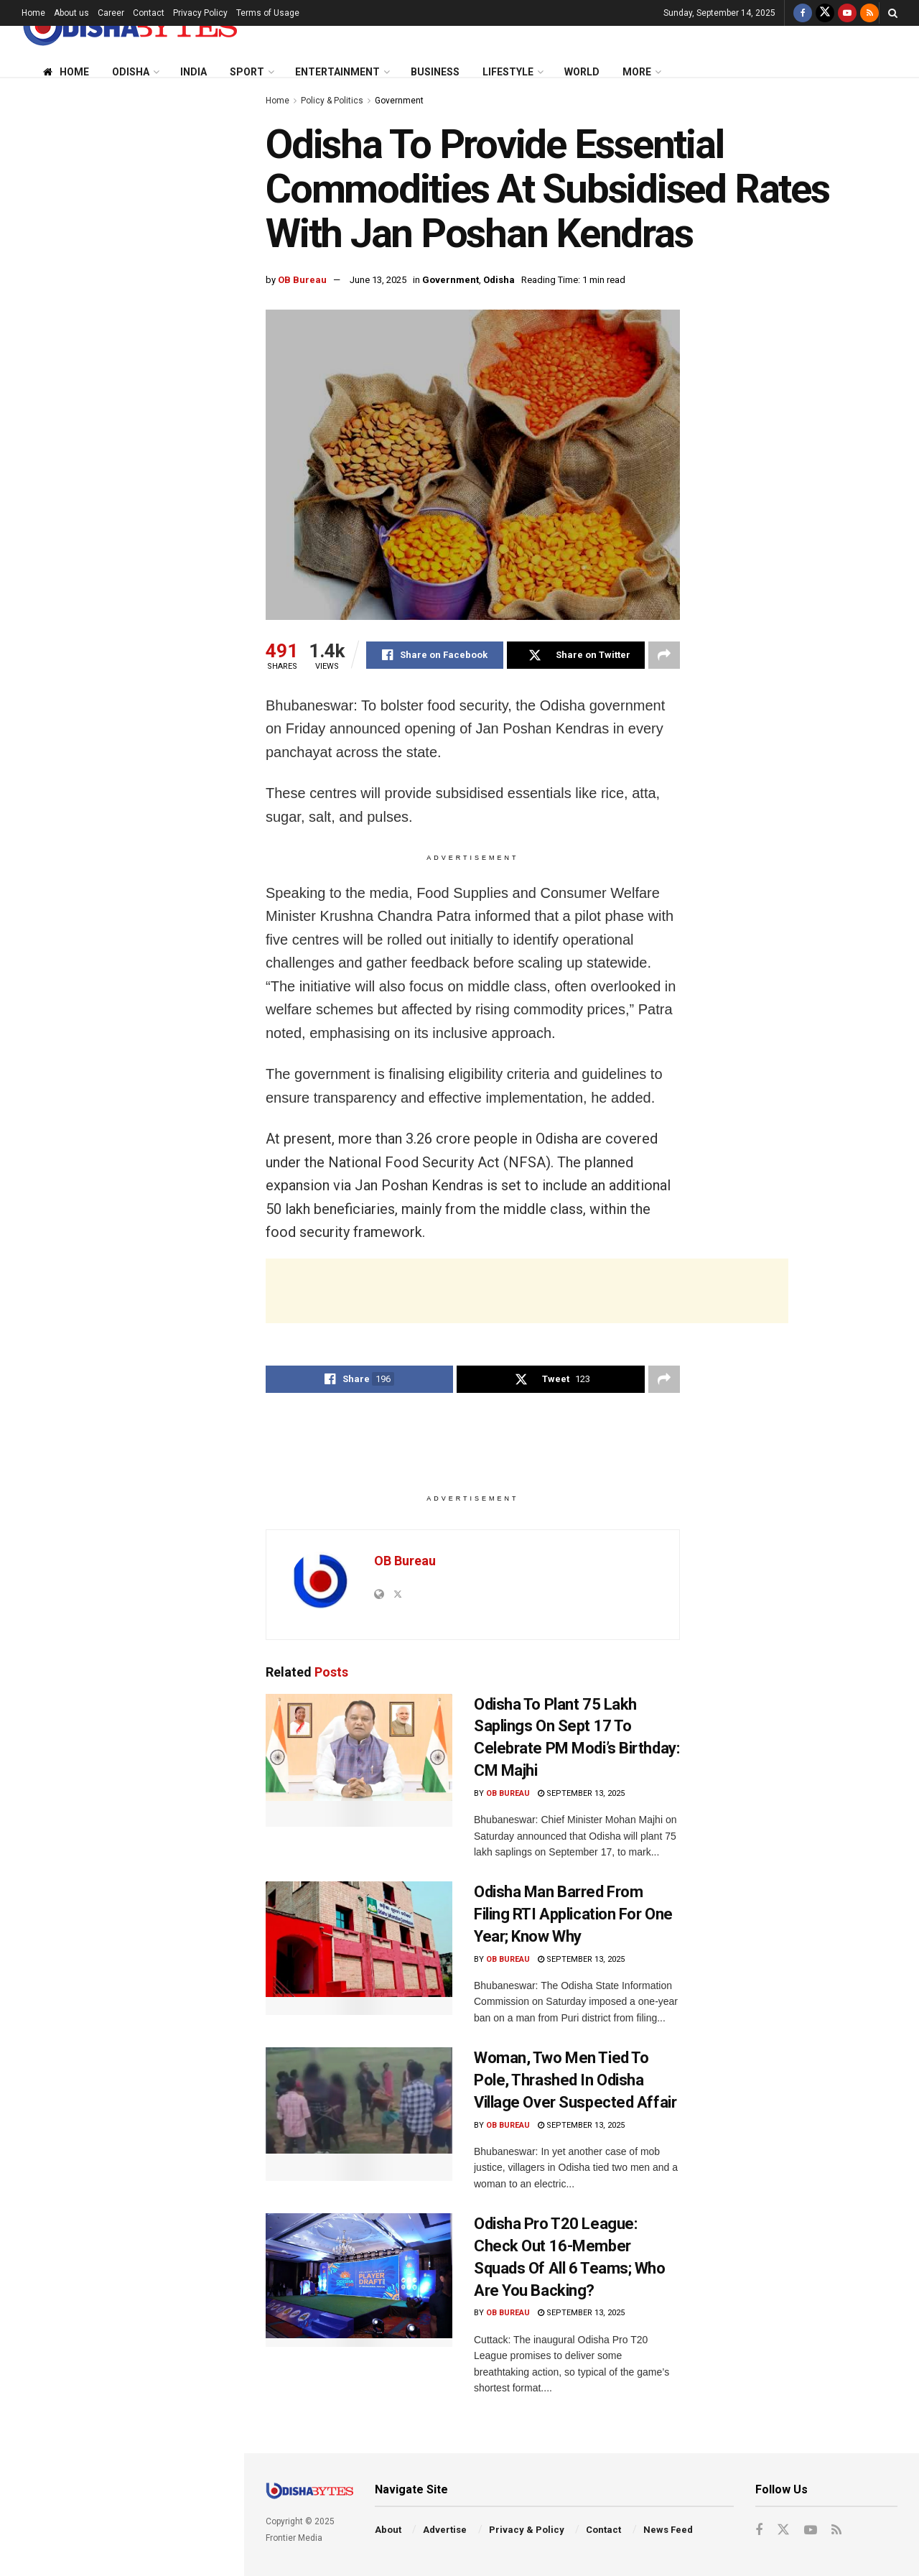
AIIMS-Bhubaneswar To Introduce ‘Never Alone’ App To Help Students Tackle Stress (151, 1232)
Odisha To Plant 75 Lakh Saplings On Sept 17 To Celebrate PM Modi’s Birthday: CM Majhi (150, 363)
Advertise (445, 2529)
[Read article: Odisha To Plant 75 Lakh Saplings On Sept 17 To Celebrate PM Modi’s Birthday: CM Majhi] (359, 1760)
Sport (247, 72)
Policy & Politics (332, 101)
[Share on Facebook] (434, 655)
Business (435, 72)
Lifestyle (507, 72)
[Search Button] (892, 13)
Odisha (130, 72)
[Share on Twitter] (575, 655)
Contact (148, 13)
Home (33, 13)
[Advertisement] (121, 515)
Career (111, 13)
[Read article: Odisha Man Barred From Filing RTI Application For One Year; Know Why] (359, 1948)
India (193, 72)
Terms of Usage (267, 13)
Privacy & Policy (526, 2529)
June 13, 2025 (378, 279)
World (582, 72)
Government (399, 101)
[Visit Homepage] (129, 26)
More (636, 72)
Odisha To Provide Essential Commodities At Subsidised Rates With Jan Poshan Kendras (112, 176)
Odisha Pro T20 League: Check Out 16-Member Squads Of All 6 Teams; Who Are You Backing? (153, 1069)
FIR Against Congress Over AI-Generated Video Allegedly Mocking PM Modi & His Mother (145, 1313)
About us (71, 13)
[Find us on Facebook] (802, 13)
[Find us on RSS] (869, 13)
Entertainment (337, 72)
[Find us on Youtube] (847, 13)
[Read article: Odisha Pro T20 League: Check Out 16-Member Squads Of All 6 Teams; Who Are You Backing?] (359, 2280)
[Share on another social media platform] (664, 655)
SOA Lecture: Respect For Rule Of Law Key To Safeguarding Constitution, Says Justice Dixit (151, 651)
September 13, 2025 (581, 1793)
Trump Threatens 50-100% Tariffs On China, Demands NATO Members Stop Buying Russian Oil (152, 813)
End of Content (121, 1465)
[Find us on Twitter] (825, 13)
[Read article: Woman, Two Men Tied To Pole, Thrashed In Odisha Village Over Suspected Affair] (359, 2114)
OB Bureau (302, 279)
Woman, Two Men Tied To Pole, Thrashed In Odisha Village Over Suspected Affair (147, 988)
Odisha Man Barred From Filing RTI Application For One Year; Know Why (152, 732)
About (388, 2529)
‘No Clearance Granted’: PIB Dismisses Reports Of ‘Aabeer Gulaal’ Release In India (142, 1150)
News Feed (668, 2529)
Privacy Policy (200, 13)
